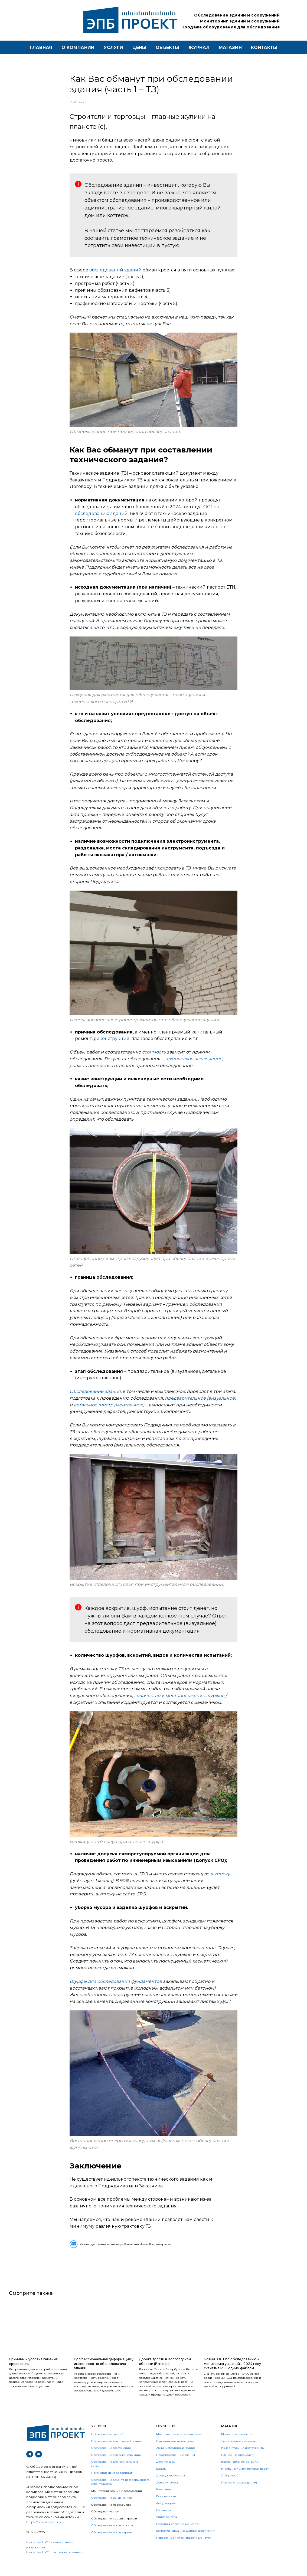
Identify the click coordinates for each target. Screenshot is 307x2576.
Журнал (199, 47)
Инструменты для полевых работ (245, 2481)
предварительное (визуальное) (200, 1404)
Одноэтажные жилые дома (175, 2454)
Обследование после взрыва (112, 2545)
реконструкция (111, 1045)
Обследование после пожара (112, 2538)
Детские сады (165, 2474)
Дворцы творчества (170, 2488)
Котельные (164, 2502)
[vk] (38, 2467)
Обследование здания (95, 1397)
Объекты (167, 47)
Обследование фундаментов (111, 2510)
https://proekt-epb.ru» (43, 2535)
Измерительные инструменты (242, 2461)
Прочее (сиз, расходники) (239, 2495)
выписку (220, 1880)
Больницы (163, 2523)
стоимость (154, 1058)
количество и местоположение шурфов (179, 1702)
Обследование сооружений (111, 2461)
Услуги (113, 47)
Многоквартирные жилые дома (179, 2447)
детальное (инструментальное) (109, 1411)
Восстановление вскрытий (240, 2474)
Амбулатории (166, 2516)
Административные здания (175, 2461)
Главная (41, 47)
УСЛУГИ (98, 2439)
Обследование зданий (107, 2447)
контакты (264, 47)
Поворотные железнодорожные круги (183, 2550)
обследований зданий (115, 276)
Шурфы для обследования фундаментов (116, 1987)
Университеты (166, 2530)
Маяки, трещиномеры (237, 2447)
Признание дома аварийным (112, 2486)
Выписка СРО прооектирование (54, 2565)
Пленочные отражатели (238, 2468)
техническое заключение (193, 1065)
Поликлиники (166, 2509)
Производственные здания (175, 2468)
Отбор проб (229, 2488)
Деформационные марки (239, 2454)
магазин (230, 47)
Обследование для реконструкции (116, 2468)
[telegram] (29, 2467)
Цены (139, 47)
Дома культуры (167, 2495)
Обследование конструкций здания (116, 2454)
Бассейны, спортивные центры (178, 2537)
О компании (77, 47)
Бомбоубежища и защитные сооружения (185, 2543)
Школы (161, 2481)
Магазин (230, 2439)
